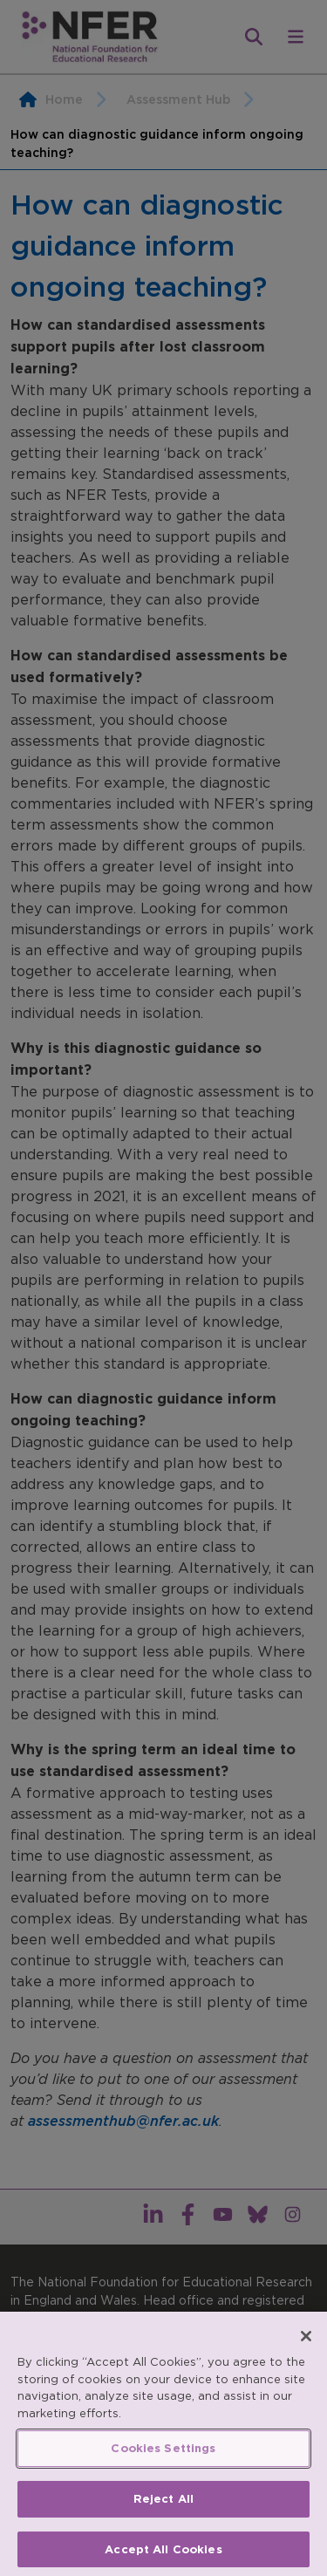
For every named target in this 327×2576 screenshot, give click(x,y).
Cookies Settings (163, 2454)
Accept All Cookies (163, 2554)
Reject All (163, 2504)
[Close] (306, 2342)
